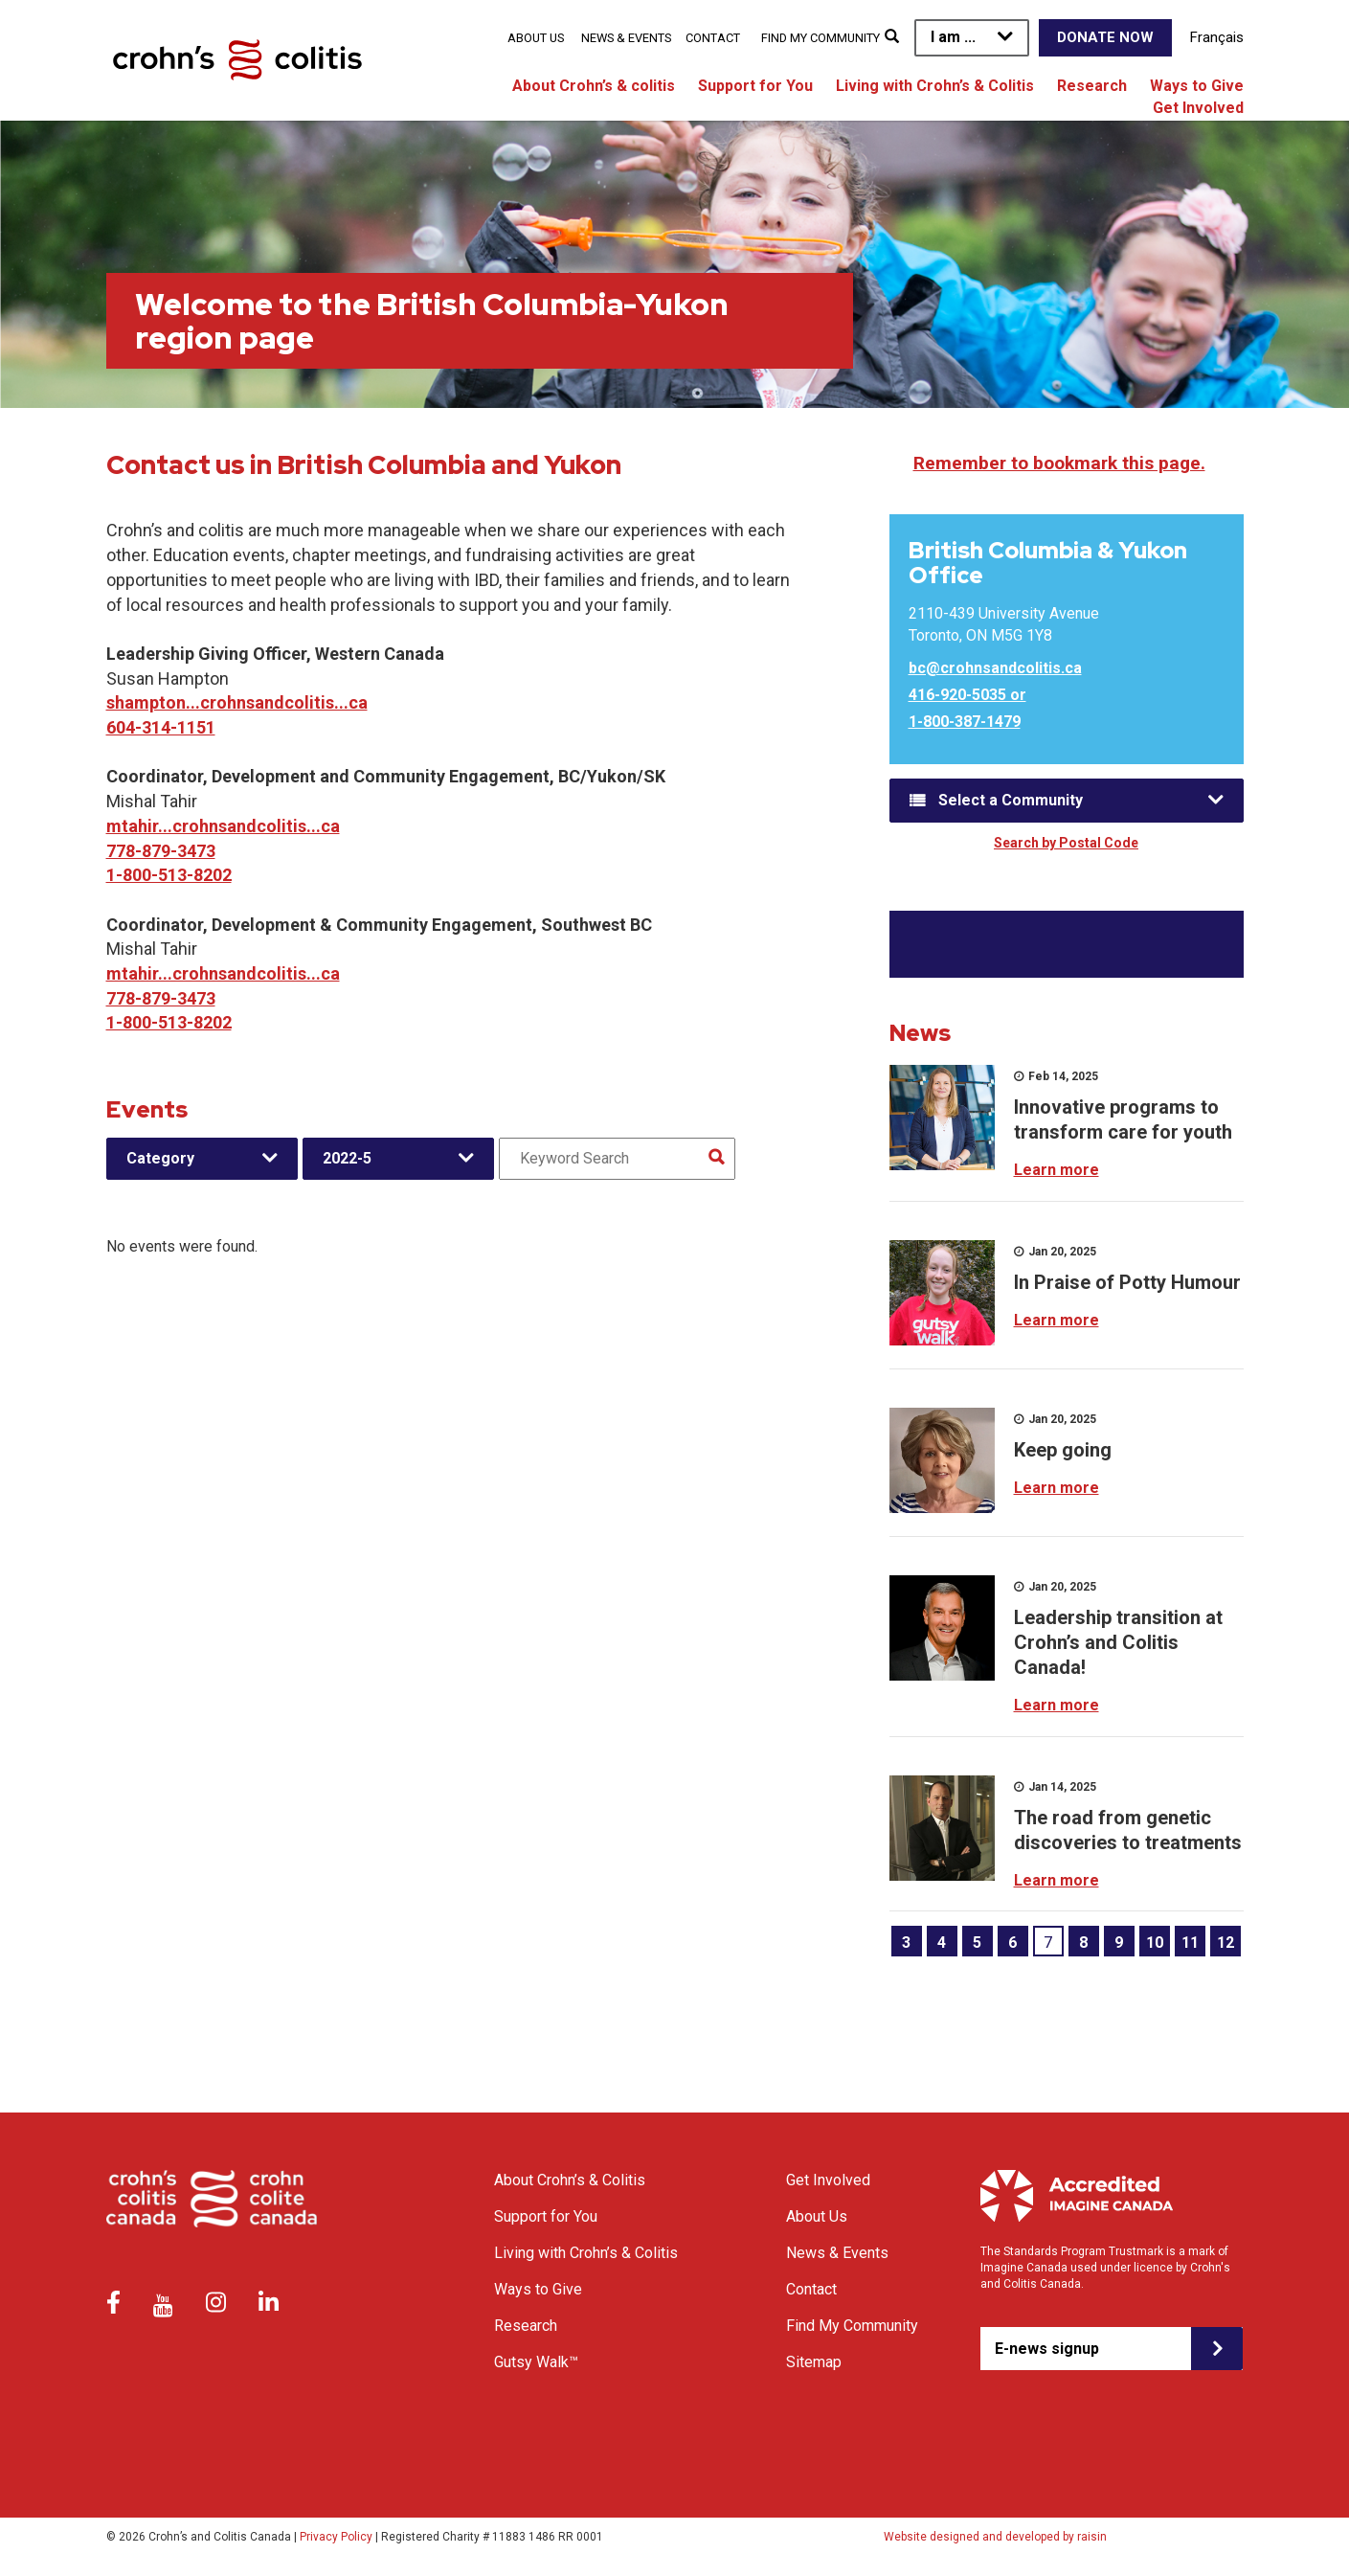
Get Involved (1198, 108)
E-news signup (1047, 2348)
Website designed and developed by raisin (995, 2536)
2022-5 (347, 1158)
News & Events (626, 38)
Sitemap (814, 2362)
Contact (713, 38)
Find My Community (820, 38)
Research (1092, 86)
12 (1225, 1942)
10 (1154, 1942)
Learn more (1056, 1170)
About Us (535, 38)
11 (1190, 1942)
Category (160, 1158)
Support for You (755, 86)
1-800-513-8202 (169, 875)
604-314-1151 (160, 727)
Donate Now (1105, 37)
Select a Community (1010, 800)
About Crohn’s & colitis (593, 86)
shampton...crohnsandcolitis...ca (237, 702)
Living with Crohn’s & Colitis (935, 86)
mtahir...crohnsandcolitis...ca (223, 826)
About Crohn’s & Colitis (569, 2180)
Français (1217, 37)
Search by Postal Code (1066, 842)
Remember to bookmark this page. (1059, 463)
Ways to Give (1197, 86)
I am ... (953, 37)
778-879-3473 (160, 851)
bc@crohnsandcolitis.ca (995, 668)
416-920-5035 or (967, 695)
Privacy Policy (336, 2536)
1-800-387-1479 (965, 721)
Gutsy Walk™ (536, 2362)
